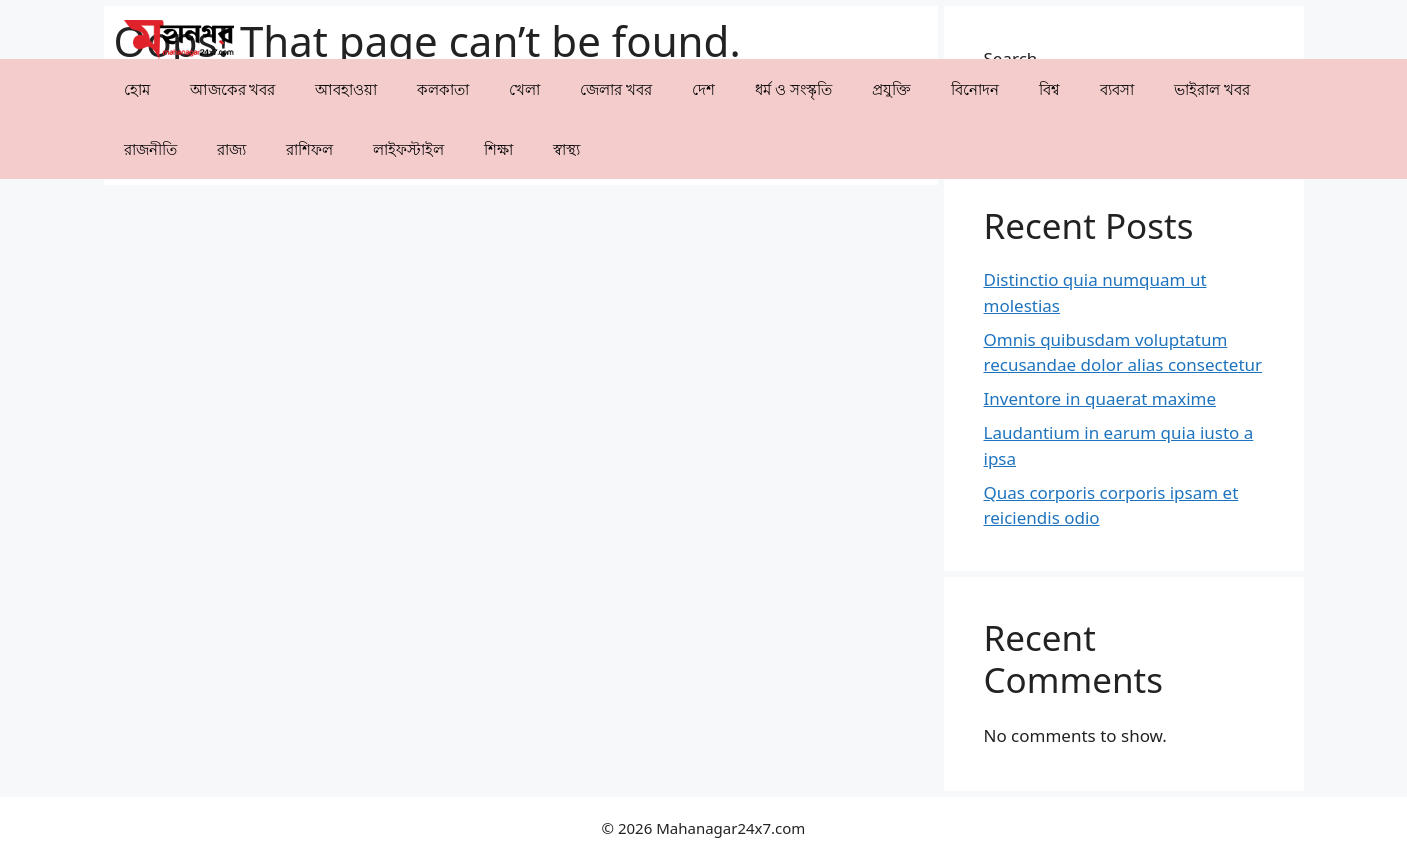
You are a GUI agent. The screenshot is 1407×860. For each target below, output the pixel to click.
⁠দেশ (703, 89)
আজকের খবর (233, 89)
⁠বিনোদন (975, 89)
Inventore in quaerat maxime (1100, 398)
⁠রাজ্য (231, 149)
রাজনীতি (150, 149)
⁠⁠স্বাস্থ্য (566, 149)
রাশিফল (309, 149)
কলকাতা (443, 89)
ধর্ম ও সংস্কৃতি (793, 89)
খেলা (524, 89)
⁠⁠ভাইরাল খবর (1212, 89)
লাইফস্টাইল (408, 149)
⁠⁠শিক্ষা (498, 149)
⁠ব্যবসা (1117, 89)
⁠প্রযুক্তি (891, 89)
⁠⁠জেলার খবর (616, 89)
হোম (137, 89)
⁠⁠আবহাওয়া (346, 89)
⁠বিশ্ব (1049, 89)
